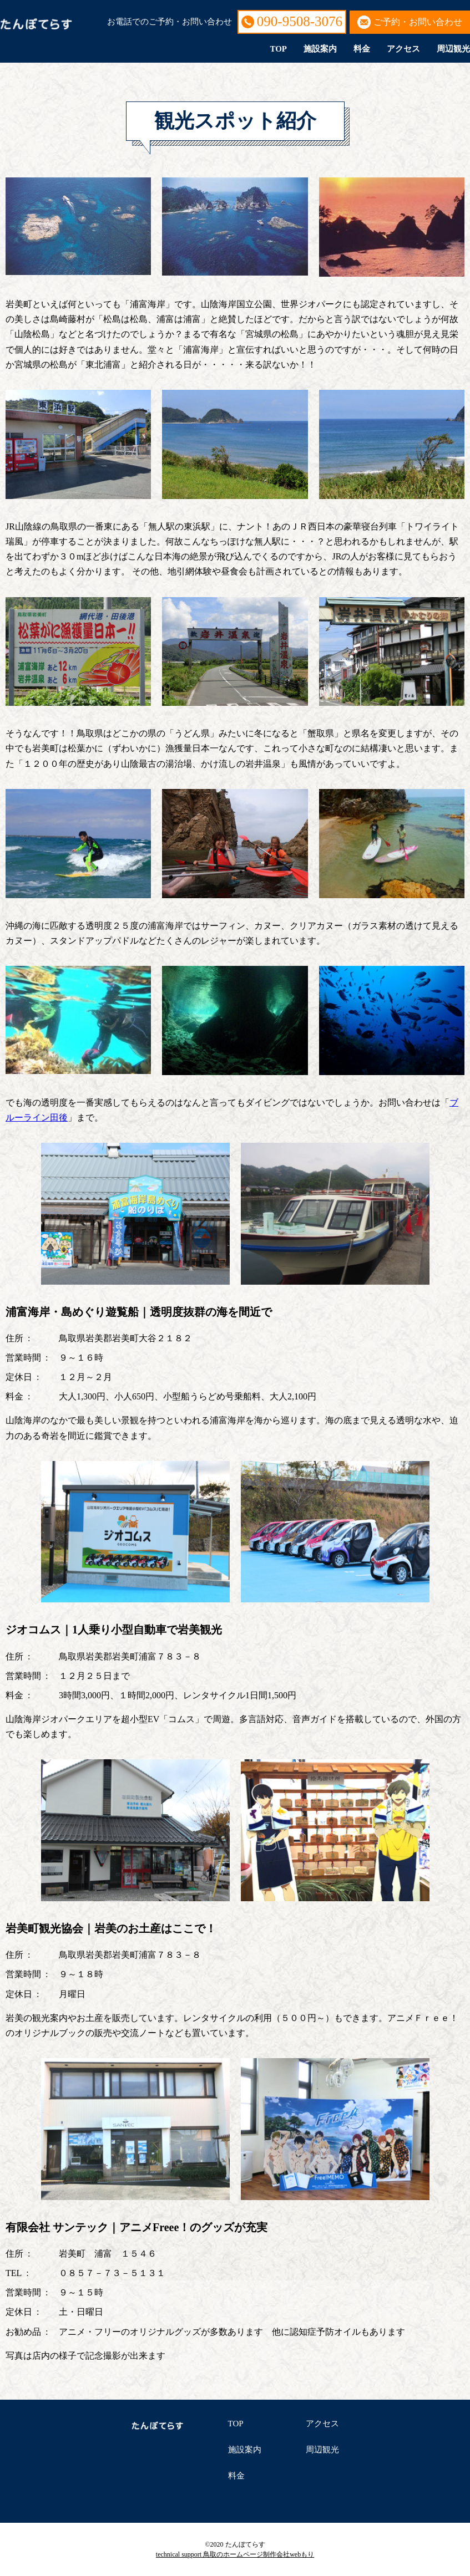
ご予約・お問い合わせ (417, 22)
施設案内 (320, 48)
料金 (361, 48)
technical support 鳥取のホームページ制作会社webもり (235, 2554)
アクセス (403, 48)
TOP (278, 48)
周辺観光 (453, 48)
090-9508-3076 (299, 21)
